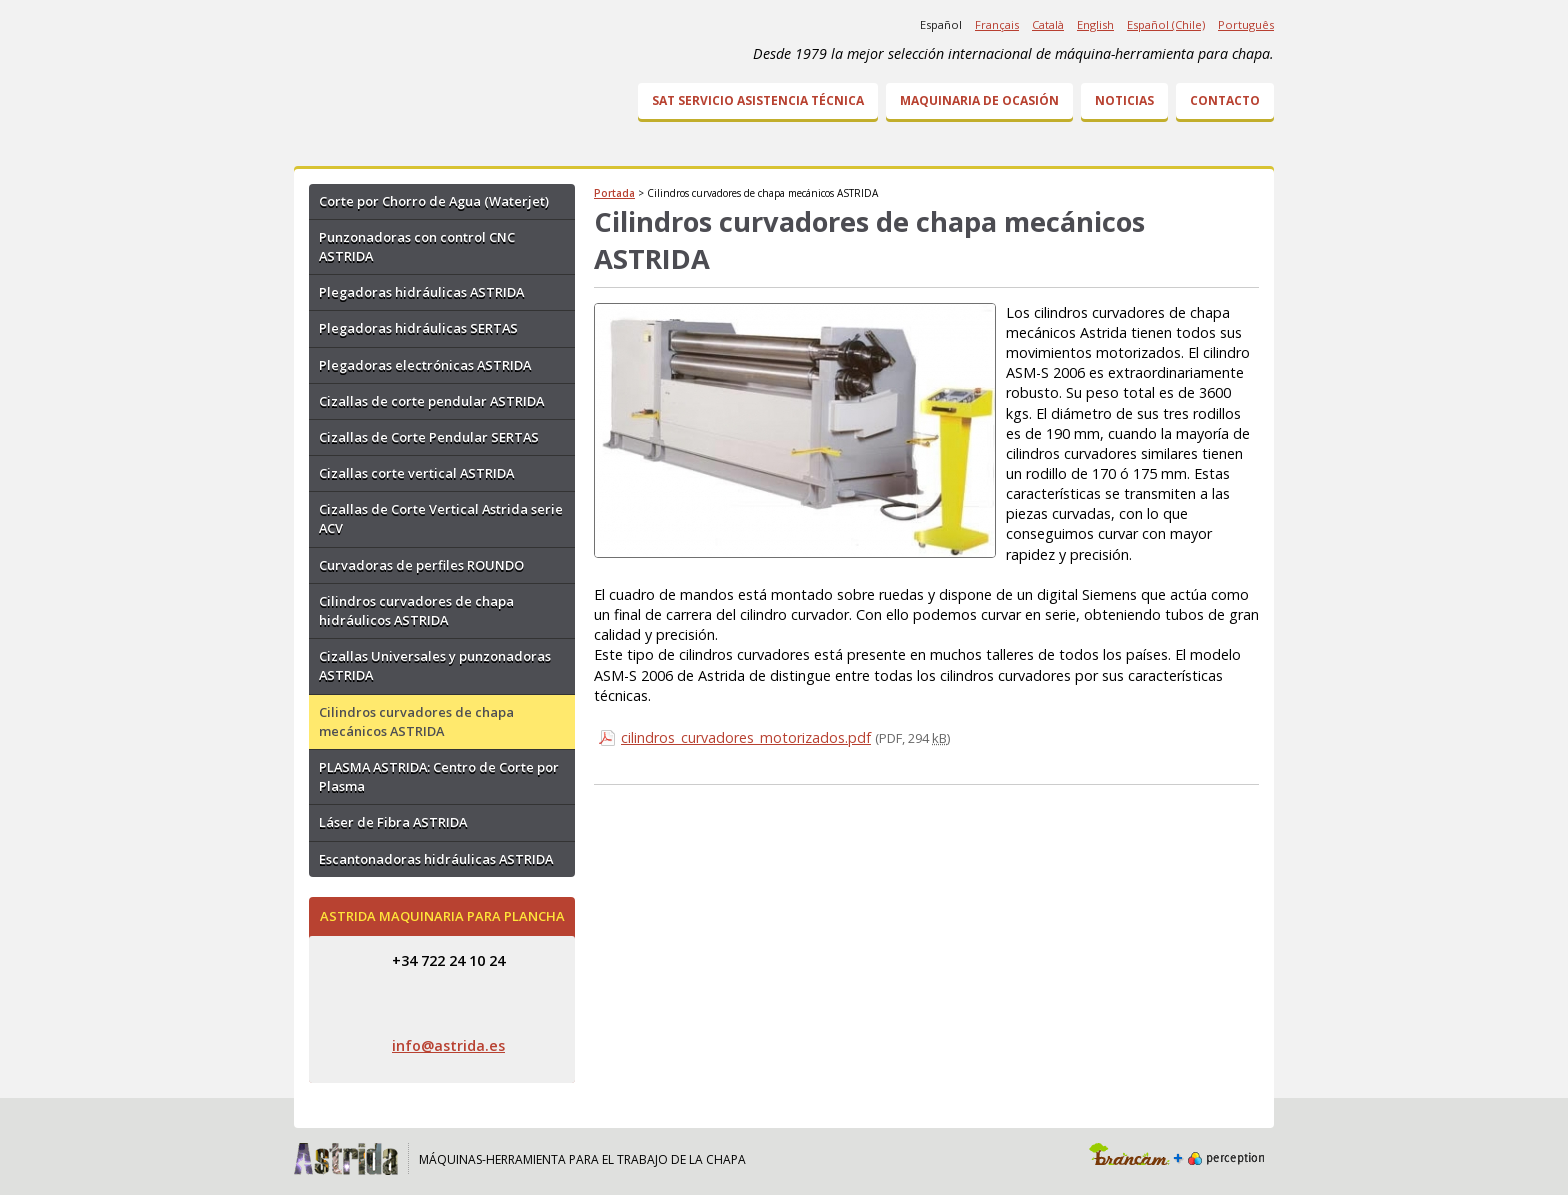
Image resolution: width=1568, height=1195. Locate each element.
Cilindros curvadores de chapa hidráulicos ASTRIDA (416, 610)
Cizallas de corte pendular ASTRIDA (431, 401)
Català (1048, 24)
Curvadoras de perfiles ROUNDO (421, 565)
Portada (614, 193)
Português (1246, 24)
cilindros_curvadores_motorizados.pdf (746, 737)
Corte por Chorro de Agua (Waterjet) (434, 201)
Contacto (1225, 100)
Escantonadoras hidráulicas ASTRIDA (436, 859)
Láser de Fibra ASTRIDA (393, 822)
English (1095, 24)
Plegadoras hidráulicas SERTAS (418, 328)
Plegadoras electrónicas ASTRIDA (425, 365)
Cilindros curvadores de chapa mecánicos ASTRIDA (416, 721)
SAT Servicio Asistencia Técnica (758, 100)
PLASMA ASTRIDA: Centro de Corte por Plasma (439, 776)
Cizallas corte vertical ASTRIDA (416, 473)
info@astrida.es (448, 1045)
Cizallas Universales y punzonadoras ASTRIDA (435, 665)
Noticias (1124, 100)
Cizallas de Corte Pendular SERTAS (429, 437)
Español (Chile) (1166, 24)
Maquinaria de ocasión (979, 100)
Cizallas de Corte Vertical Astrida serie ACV (441, 518)
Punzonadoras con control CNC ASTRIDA (417, 246)
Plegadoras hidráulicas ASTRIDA (421, 292)
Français (997, 24)
